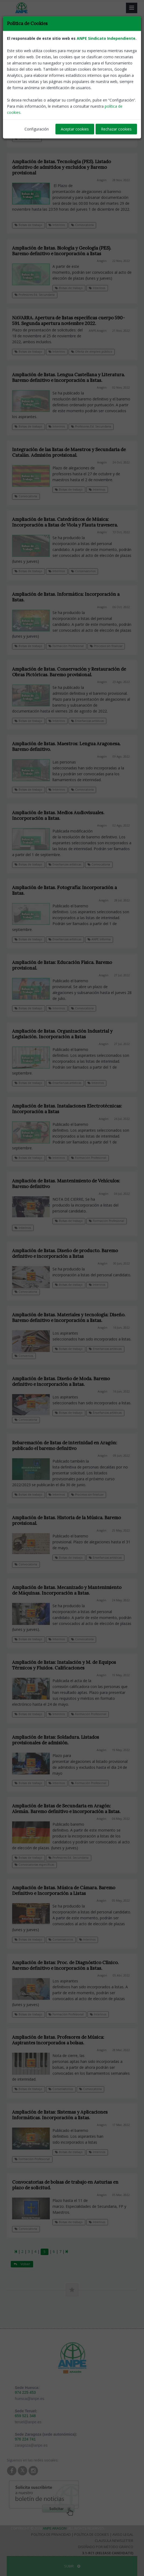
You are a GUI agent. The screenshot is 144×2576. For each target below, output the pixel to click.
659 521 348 (25, 2416)
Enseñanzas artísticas (87, 721)
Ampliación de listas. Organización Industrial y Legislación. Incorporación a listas (62, 1034)
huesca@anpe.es (29, 2398)
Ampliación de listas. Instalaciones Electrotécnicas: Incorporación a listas (67, 1109)
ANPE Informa (99, 939)
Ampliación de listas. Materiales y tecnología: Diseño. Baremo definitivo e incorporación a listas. (68, 1317)
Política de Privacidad (51, 2534)
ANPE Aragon (54, 2528)
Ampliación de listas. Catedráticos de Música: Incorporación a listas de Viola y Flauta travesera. (65, 522)
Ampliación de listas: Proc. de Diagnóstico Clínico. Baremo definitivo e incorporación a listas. (65, 1965)
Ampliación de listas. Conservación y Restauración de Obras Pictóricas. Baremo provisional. (69, 672)
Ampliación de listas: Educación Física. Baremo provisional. (62, 965)
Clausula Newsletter (114, 2540)
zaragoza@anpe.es (31, 2445)
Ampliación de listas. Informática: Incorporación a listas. (66, 597)
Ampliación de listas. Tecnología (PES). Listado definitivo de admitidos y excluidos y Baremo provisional (61, 167)
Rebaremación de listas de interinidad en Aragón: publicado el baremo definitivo (64, 1445)
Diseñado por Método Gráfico (105, 2546)
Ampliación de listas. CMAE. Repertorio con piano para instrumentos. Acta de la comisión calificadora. (67, 94)
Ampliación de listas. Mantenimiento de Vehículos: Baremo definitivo (66, 1183)
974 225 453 (25, 2392)
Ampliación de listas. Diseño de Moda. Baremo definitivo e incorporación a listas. (61, 1381)
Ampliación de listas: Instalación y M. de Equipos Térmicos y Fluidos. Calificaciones (64, 1665)
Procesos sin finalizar (106, 646)
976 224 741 (25, 2439)
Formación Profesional (66, 646)
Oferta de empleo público (91, 351)
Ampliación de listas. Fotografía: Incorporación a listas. (64, 890)
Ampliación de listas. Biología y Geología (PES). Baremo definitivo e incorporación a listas (61, 251)
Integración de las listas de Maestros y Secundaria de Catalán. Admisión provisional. (69, 452)
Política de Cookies (91, 2534)
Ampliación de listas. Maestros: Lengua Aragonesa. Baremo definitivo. (66, 746)
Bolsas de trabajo (69, 131)
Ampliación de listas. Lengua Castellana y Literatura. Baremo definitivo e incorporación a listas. (68, 377)
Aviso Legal (123, 2534)
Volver (22, 73)
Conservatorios (27, 138)
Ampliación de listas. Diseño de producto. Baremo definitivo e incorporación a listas (65, 1253)
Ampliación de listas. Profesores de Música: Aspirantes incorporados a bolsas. (58, 2040)
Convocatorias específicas (34, 1864)
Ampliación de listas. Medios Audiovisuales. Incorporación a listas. (58, 815)
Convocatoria (82, 225)
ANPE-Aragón (98, 330)
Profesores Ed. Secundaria (35, 295)
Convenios (24, 1356)
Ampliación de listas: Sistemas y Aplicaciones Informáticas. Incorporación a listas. (60, 2115)
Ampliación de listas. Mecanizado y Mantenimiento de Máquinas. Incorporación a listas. (66, 1590)
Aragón (102, 104)
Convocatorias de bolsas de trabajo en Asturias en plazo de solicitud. (65, 2185)
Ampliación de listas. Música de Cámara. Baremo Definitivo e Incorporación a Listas (63, 1890)
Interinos (97, 131)
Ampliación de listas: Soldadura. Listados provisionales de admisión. (55, 1740)
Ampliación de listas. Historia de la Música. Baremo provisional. (66, 1520)
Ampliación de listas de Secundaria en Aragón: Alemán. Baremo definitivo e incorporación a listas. (66, 1808)
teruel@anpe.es (28, 2422)
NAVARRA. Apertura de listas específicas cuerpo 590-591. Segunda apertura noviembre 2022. (68, 320)
